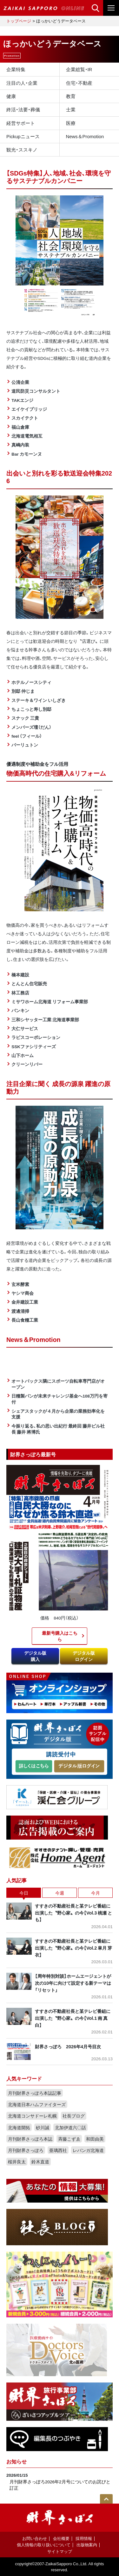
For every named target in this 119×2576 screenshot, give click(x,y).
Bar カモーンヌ (26, 454)
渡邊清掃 (20, 1311)
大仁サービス (24, 1028)
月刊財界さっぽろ (25, 2150)
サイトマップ (59, 2551)
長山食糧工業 (24, 1320)
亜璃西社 (58, 2150)
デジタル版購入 (35, 1656)
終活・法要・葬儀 (23, 109)
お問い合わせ (34, 2538)
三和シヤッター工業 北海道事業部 (45, 1019)
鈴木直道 (40, 2161)
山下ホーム (22, 1055)
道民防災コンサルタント (35, 391)
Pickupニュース (23, 136)
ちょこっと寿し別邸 (31, 709)
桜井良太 (17, 2161)
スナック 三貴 (25, 718)
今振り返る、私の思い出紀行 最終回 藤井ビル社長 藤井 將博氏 (58, 1429)
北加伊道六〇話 (70, 2127)
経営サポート (20, 123)
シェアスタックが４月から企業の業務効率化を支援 (58, 1414)
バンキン (20, 1010)
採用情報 (84, 2538)
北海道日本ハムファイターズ (37, 2104)
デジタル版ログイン (84, 1656)
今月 (95, 1893)
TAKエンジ (22, 400)
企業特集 (15, 69)
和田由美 (95, 2139)
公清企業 (20, 382)
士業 (71, 109)
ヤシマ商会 (22, 1293)
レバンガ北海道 (88, 2150)
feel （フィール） (26, 736)
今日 (23, 1893)
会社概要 (61, 2538)
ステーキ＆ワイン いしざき (38, 700)
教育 (71, 96)
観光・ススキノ (21, 149)
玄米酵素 (20, 1284)
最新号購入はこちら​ (59, 1636)
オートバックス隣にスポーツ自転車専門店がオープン (58, 1384)
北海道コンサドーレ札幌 (32, 2115)
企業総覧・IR (79, 69)
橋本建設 (20, 974)
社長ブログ (74, 2115)
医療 (71, 123)
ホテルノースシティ (31, 682)
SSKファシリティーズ (33, 1046)
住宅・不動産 (79, 82)
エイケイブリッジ (29, 409)
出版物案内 (86, 2545)
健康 (11, 96)
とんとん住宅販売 (29, 983)
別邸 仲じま (23, 691)
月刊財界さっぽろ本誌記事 (34, 2093)
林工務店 (20, 992)
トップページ (18, 21)
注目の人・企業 (21, 82)
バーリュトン (24, 744)
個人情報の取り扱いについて (43, 2545)
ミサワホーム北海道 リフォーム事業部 (49, 1001)
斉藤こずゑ (69, 2139)
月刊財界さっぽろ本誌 (30, 2139)
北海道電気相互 (27, 436)
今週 (59, 1893)
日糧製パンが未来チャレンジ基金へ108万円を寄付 (59, 1399)
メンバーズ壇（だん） (31, 727)
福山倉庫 (20, 427)
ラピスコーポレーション (35, 1037)
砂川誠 (42, 2127)
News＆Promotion (85, 136)
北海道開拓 (19, 2127)
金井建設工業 (24, 1302)
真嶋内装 (20, 444)
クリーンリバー (27, 1064)
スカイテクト (24, 418)
